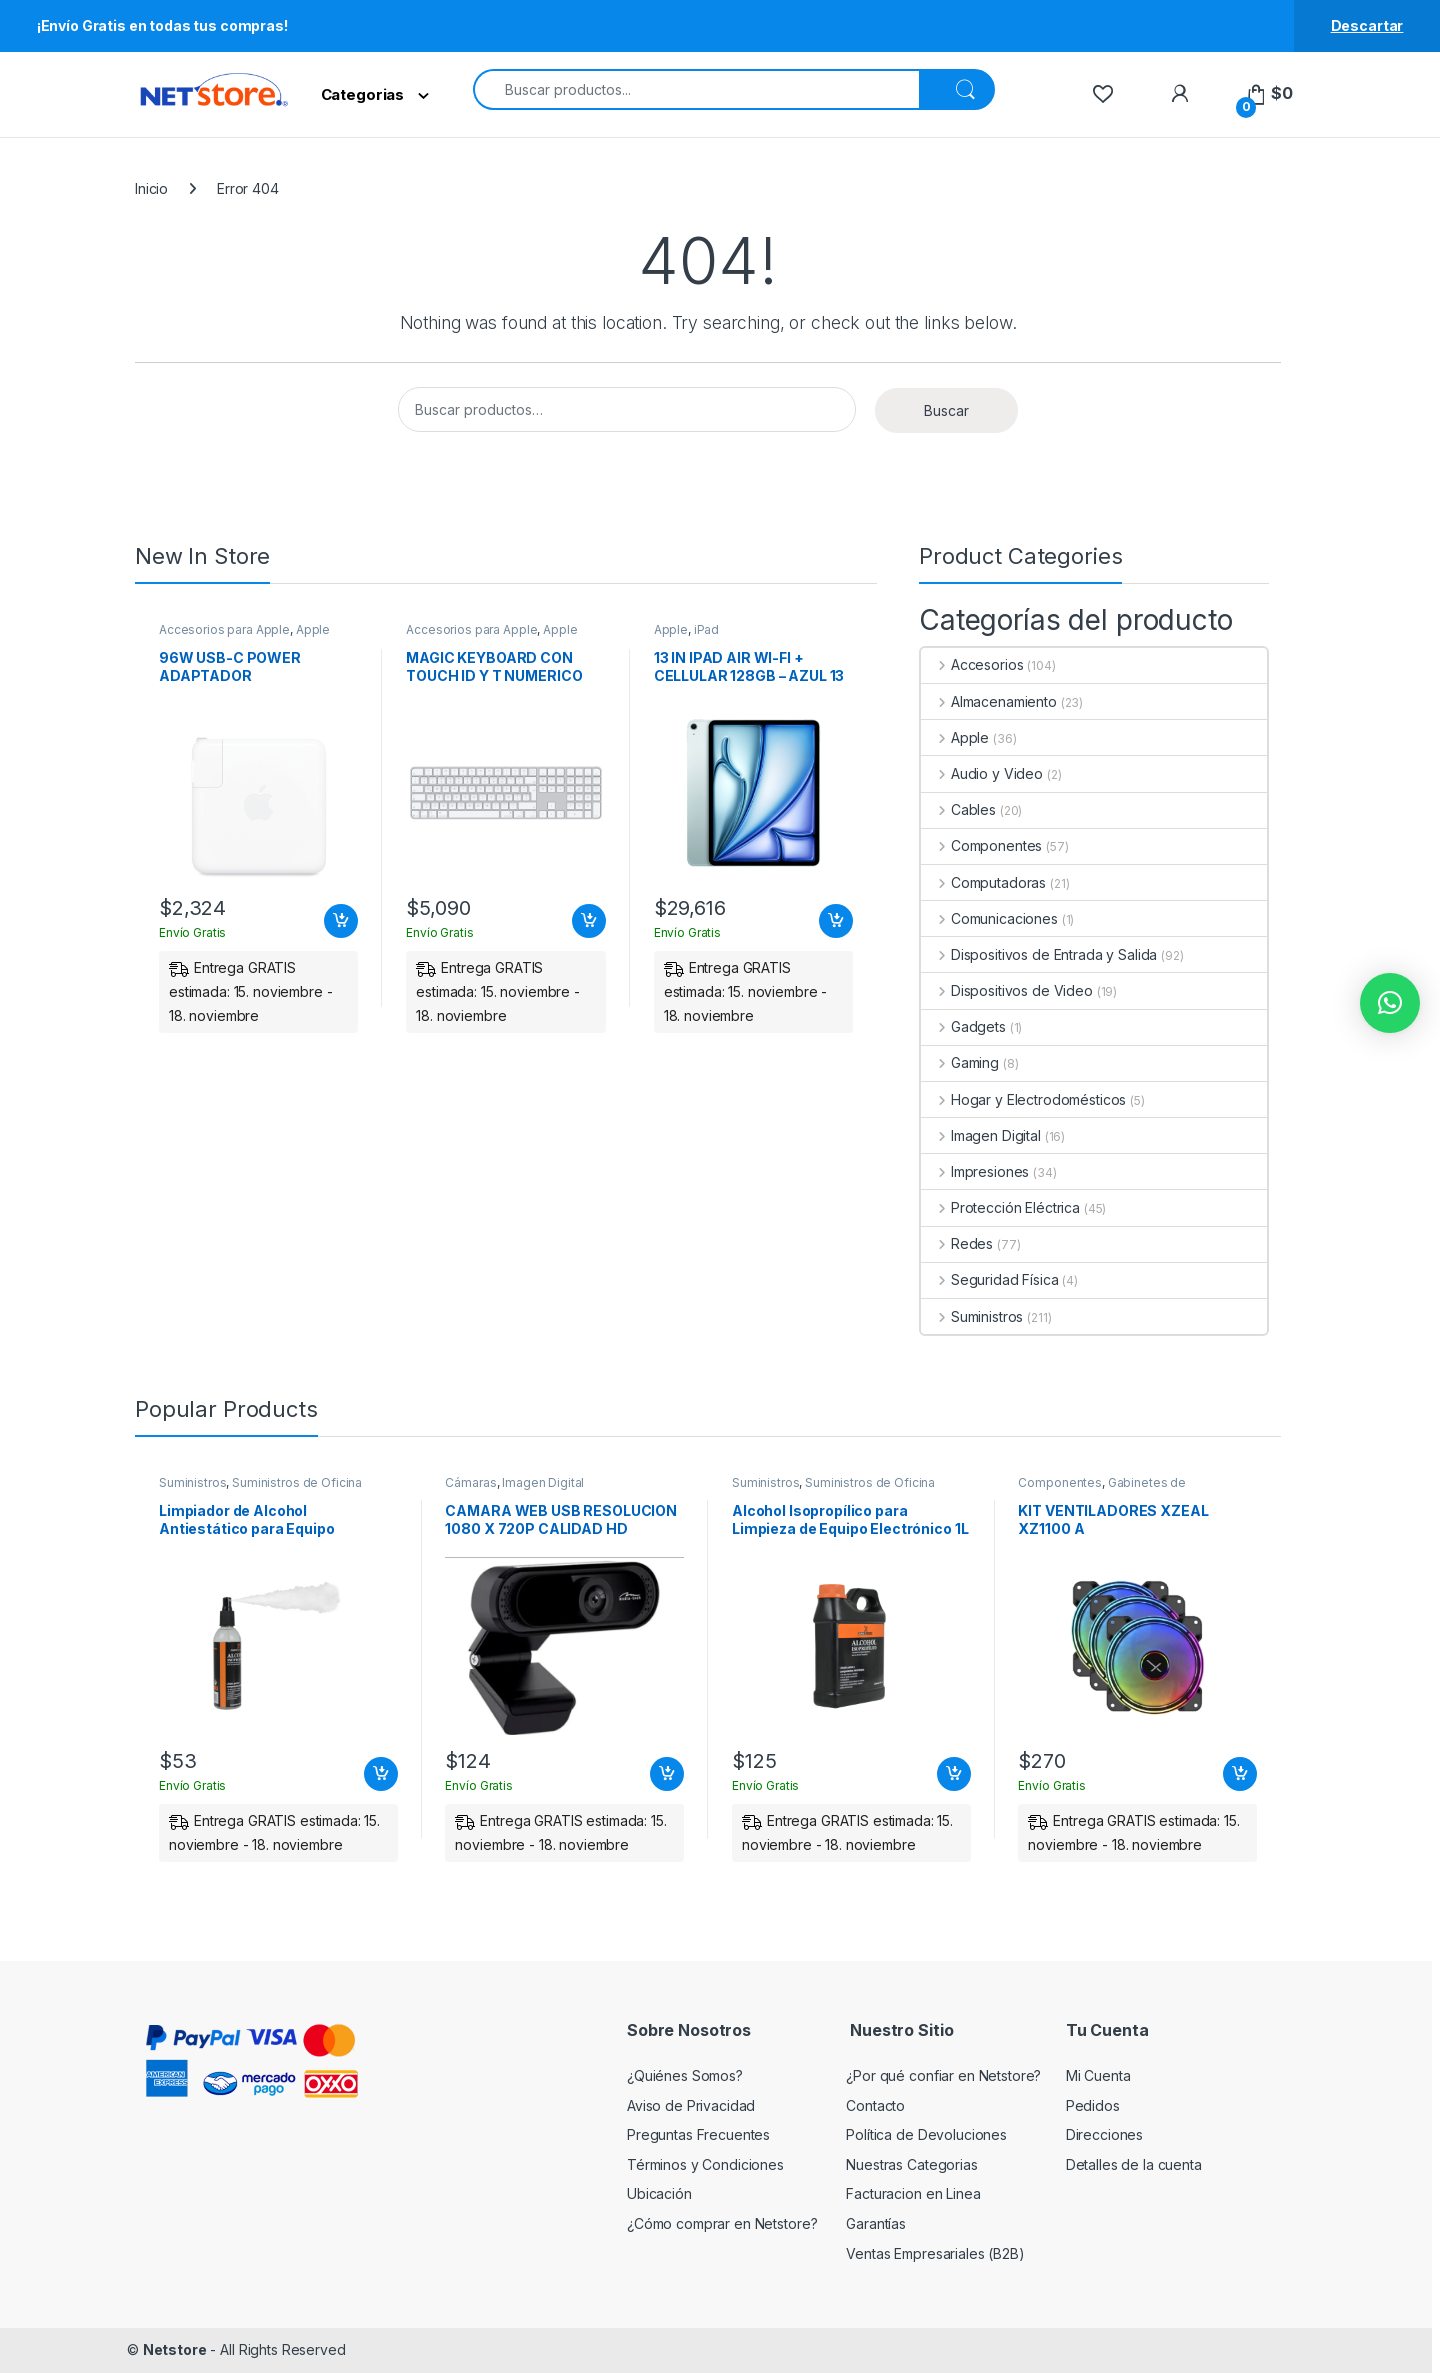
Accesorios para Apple (224, 629)
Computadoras (983, 882)
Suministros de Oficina (297, 1482)
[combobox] (696, 89)
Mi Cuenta (1098, 2075)
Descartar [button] (1367, 25)
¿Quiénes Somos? (685, 2075)
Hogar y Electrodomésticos (1023, 1099)
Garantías (876, 2223)
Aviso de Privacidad (691, 2105)
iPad (706, 629)
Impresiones (975, 1171)
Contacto (875, 2105)
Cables (958, 809)
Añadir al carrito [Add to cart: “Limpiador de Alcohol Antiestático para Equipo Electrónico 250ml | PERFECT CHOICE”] (381, 1774)
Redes (957, 1243)
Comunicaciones (989, 918)
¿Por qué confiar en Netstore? (943, 2075)
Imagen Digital (981, 1135)
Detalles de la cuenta (1134, 2164)
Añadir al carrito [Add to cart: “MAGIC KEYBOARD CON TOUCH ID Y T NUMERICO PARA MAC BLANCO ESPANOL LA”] (589, 921)
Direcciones (1104, 2134)
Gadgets (963, 1026)
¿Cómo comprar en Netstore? (722, 2223)
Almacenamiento (989, 701)
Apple (313, 629)
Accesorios (972, 664)
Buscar (946, 410)
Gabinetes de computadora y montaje (1102, 1489)
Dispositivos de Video (1007, 990)
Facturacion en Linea (913, 2193)
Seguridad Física (990, 1279)
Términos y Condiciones (705, 2164)
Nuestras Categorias (911, 2164)
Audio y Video (982, 773)
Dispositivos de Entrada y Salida (1039, 954)
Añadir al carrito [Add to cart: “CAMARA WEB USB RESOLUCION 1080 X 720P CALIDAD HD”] (667, 1774)
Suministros (972, 1316)
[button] (1390, 1003)
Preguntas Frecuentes (698, 2134)
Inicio (151, 188)
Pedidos (1093, 2105)
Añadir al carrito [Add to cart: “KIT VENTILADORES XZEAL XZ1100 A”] (1240, 1774)
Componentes (981, 845)
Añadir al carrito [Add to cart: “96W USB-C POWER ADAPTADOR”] (341, 921)
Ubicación (659, 2193)
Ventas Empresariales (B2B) (935, 2253)
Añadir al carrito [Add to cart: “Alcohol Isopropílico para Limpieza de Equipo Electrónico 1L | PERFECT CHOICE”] (954, 1774)
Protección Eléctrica (1000, 1207)
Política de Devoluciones (926, 2134)
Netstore (175, 2349)
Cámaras (470, 1482)
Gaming (960, 1062)
